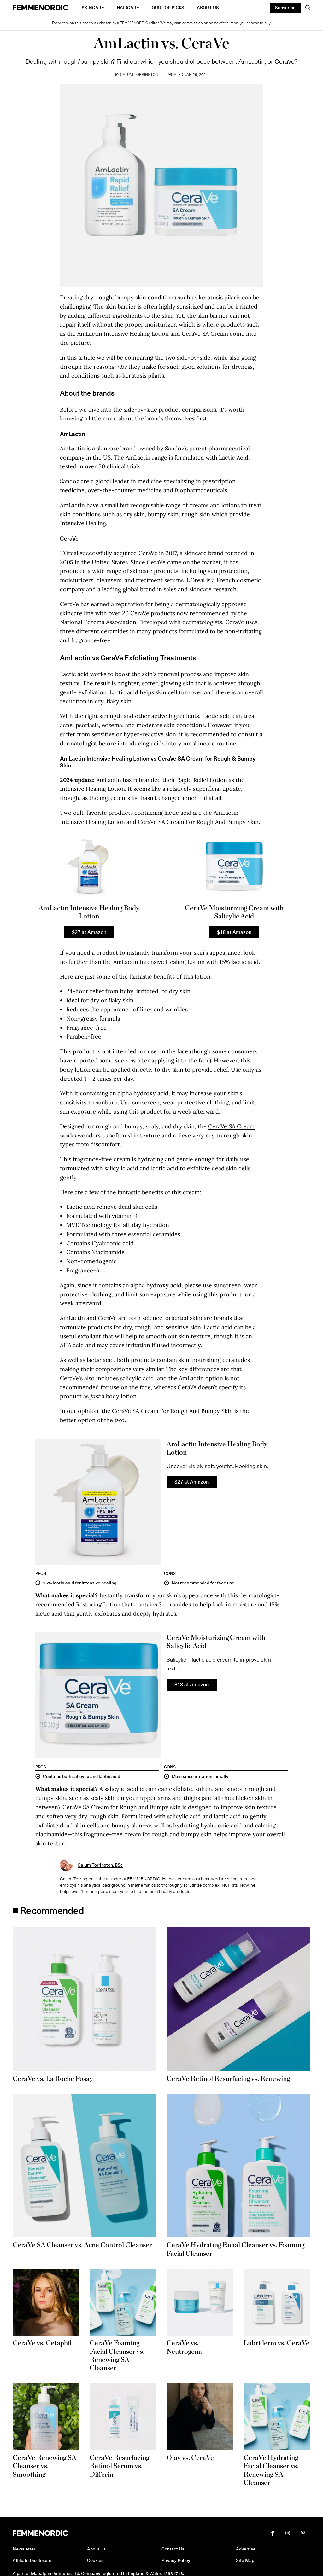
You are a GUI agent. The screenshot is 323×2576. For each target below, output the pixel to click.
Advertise (245, 2548)
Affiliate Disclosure (32, 2560)
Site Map (245, 2560)
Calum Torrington (139, 74)
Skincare (93, 7)
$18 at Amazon (234, 931)
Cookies (95, 2560)
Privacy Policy (176, 2560)
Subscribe (285, 7)
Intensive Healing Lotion (92, 788)
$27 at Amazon (89, 931)
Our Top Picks (168, 7)
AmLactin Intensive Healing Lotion (123, 333)
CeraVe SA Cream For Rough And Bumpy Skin (198, 821)
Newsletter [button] (24, 2548)
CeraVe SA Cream (205, 333)
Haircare (128, 7)
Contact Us (173, 2548)
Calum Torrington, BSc (100, 1864)
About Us (208, 7)
